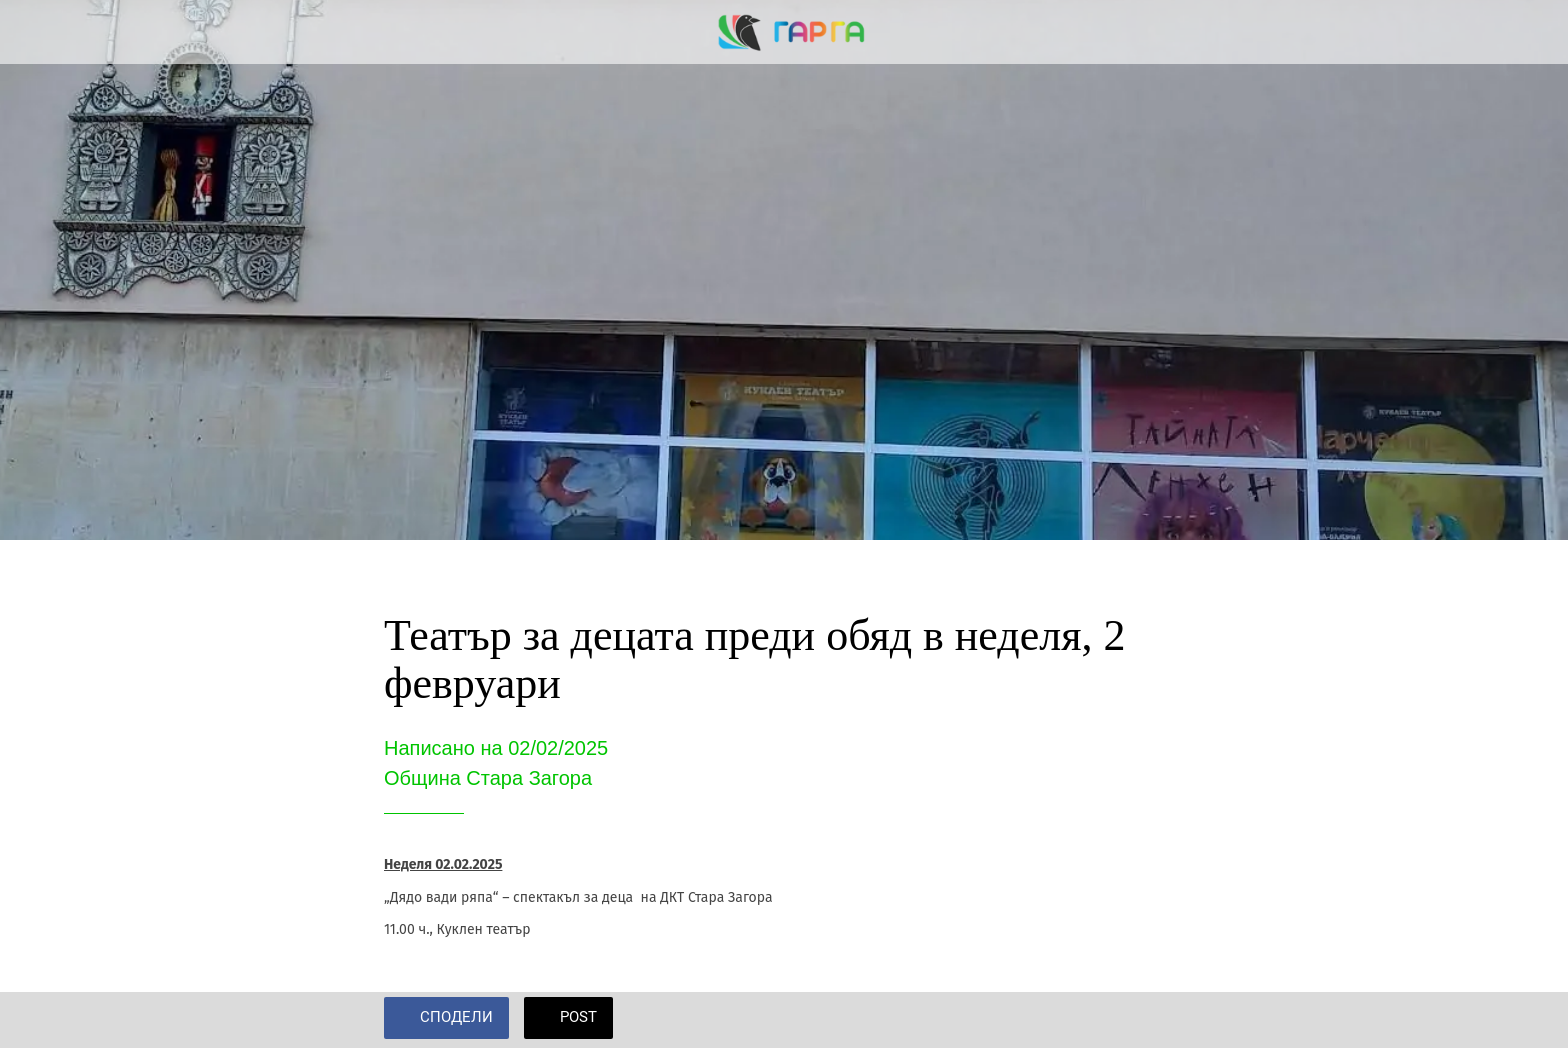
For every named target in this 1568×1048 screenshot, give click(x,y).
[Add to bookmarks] (1160, 1020)
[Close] (40, 32)
